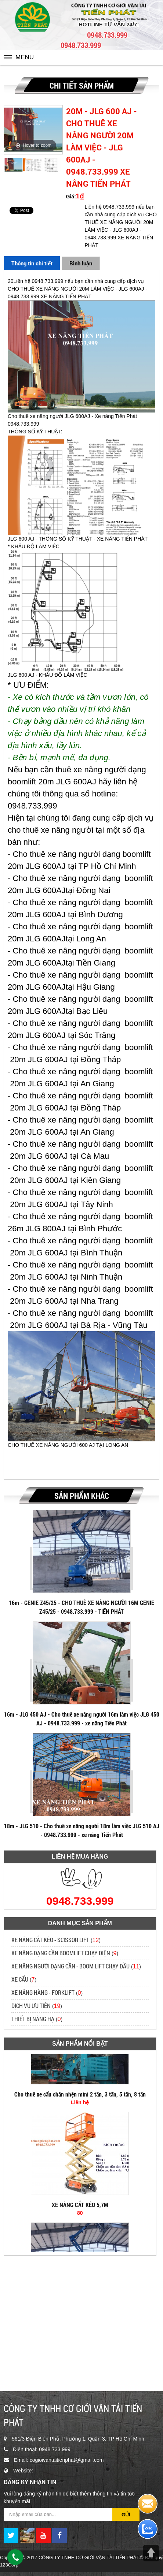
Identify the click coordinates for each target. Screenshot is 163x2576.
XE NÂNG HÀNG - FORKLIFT (43, 1992)
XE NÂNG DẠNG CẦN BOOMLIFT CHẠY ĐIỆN (60, 1953)
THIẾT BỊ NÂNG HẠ (32, 2019)
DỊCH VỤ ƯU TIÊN (31, 2005)
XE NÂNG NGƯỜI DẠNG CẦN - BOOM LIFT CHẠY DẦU (70, 1966)
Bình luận (80, 263)
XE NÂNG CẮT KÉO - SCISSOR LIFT (50, 1940)
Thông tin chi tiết (31, 263)
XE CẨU (19, 1979)
